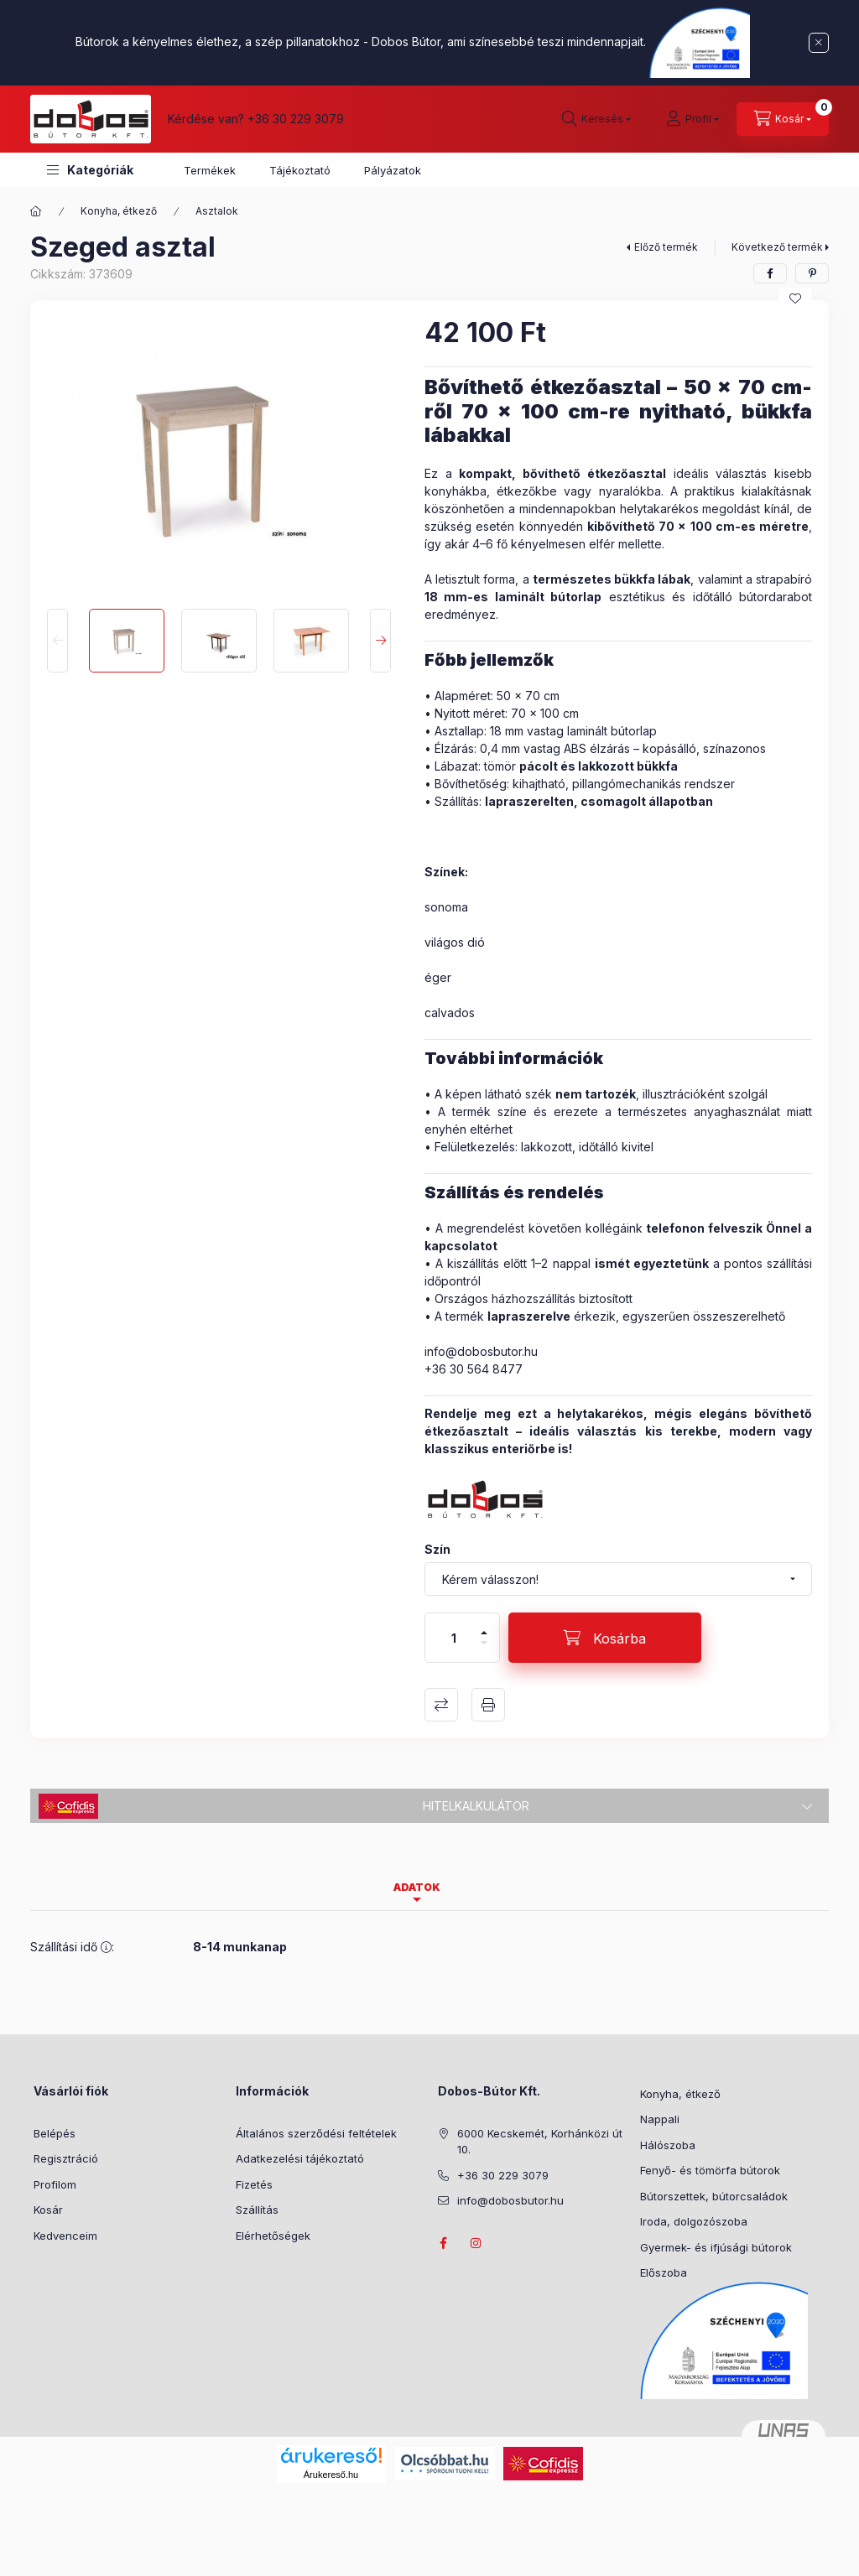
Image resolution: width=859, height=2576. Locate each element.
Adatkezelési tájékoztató (300, 2158)
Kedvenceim (65, 2235)
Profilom (55, 2184)
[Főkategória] (36, 211)
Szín (437, 1549)
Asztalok (216, 211)
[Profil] (692, 119)
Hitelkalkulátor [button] (476, 1806)
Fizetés (254, 2184)
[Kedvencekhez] (795, 298)
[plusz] (484, 1625)
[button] (90, 170)
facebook (443, 2243)
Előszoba (663, 2272)
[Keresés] (596, 119)
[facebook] (770, 273)
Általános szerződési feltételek (316, 2133)
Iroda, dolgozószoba (693, 2221)
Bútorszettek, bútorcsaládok (714, 2196)
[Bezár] (819, 43)
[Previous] (57, 641)
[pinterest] (812, 273)
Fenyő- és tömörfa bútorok (710, 2170)
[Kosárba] (604, 1638)
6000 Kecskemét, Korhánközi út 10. (539, 2142)
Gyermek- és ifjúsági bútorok (716, 2247)
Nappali (659, 2119)
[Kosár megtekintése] (783, 119)
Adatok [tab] (416, 1887)
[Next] (380, 641)
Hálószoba (667, 2145)
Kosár (48, 2209)
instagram (476, 2243)
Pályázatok (392, 170)
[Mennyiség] (454, 1637)
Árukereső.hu (331, 2475)
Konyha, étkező (119, 211)
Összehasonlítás (441, 1705)
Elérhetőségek (273, 2235)
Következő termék (777, 247)
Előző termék (666, 247)
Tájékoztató (300, 170)
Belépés (54, 2133)
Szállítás (257, 2209)
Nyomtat (488, 1705)
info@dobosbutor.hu (481, 1351)
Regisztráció (66, 2158)
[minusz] (484, 1650)
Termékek (210, 170)
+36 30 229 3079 (295, 119)
